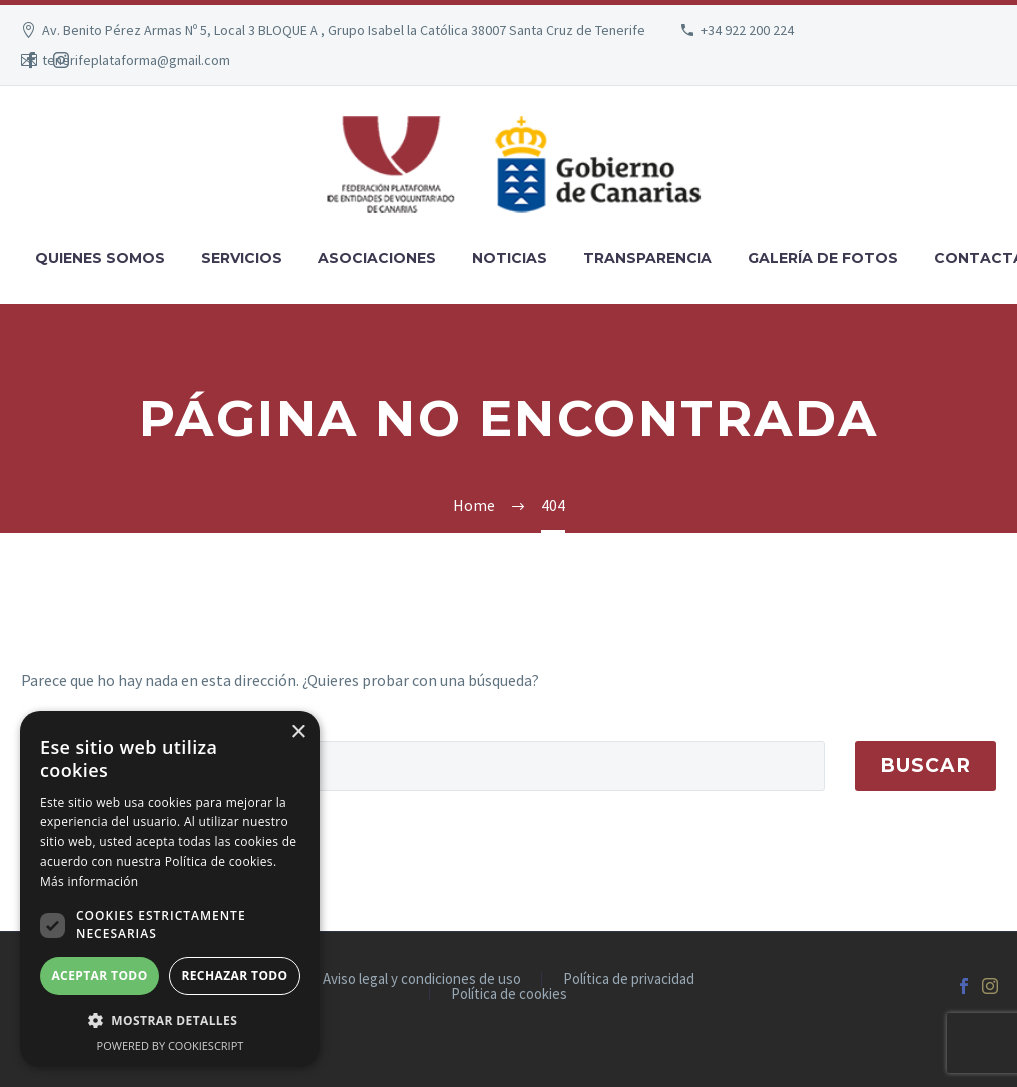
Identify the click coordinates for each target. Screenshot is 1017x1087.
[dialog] (170, 889)
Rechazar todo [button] (234, 975)
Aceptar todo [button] (99, 975)
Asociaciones (377, 258)
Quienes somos (100, 258)
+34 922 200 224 (747, 30)
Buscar (925, 765)
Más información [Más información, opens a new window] (89, 881)
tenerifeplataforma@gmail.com (136, 60)
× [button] (297, 732)
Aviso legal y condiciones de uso (422, 979)
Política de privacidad (628, 979)
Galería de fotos (823, 258)
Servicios (241, 258)
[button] (170, 1020)
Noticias (509, 258)
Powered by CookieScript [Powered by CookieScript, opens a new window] (170, 1045)
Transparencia (647, 258)
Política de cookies (509, 994)
